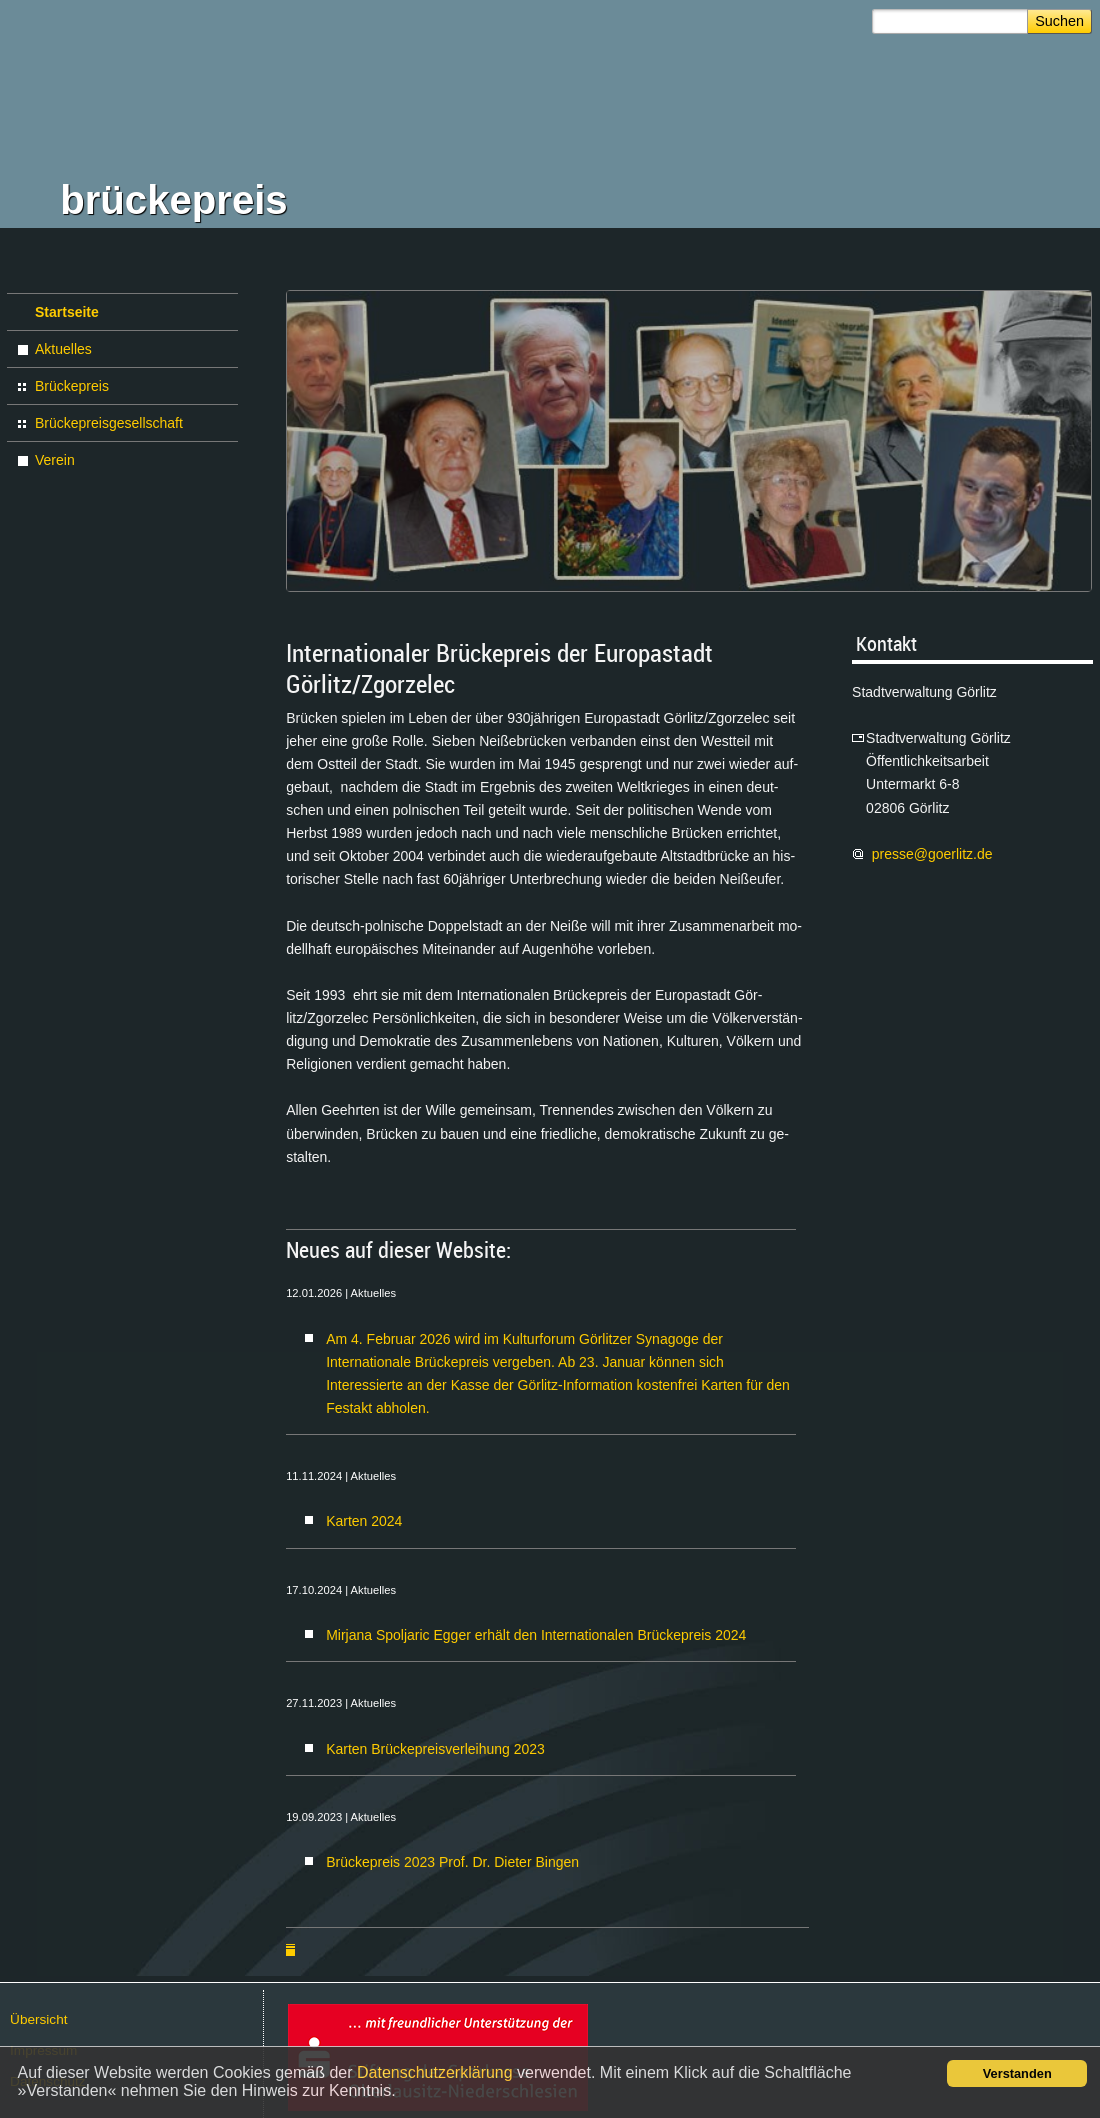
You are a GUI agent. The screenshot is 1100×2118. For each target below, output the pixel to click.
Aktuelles (63, 349)
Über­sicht (38, 2019)
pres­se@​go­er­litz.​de (934, 854)
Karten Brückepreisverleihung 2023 (435, 1749)
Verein (55, 460)
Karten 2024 (364, 1521)
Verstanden (1017, 2073)
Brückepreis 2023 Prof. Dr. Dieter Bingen (452, 1862)
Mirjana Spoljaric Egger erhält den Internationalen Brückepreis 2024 (536, 1635)
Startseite (67, 312)
